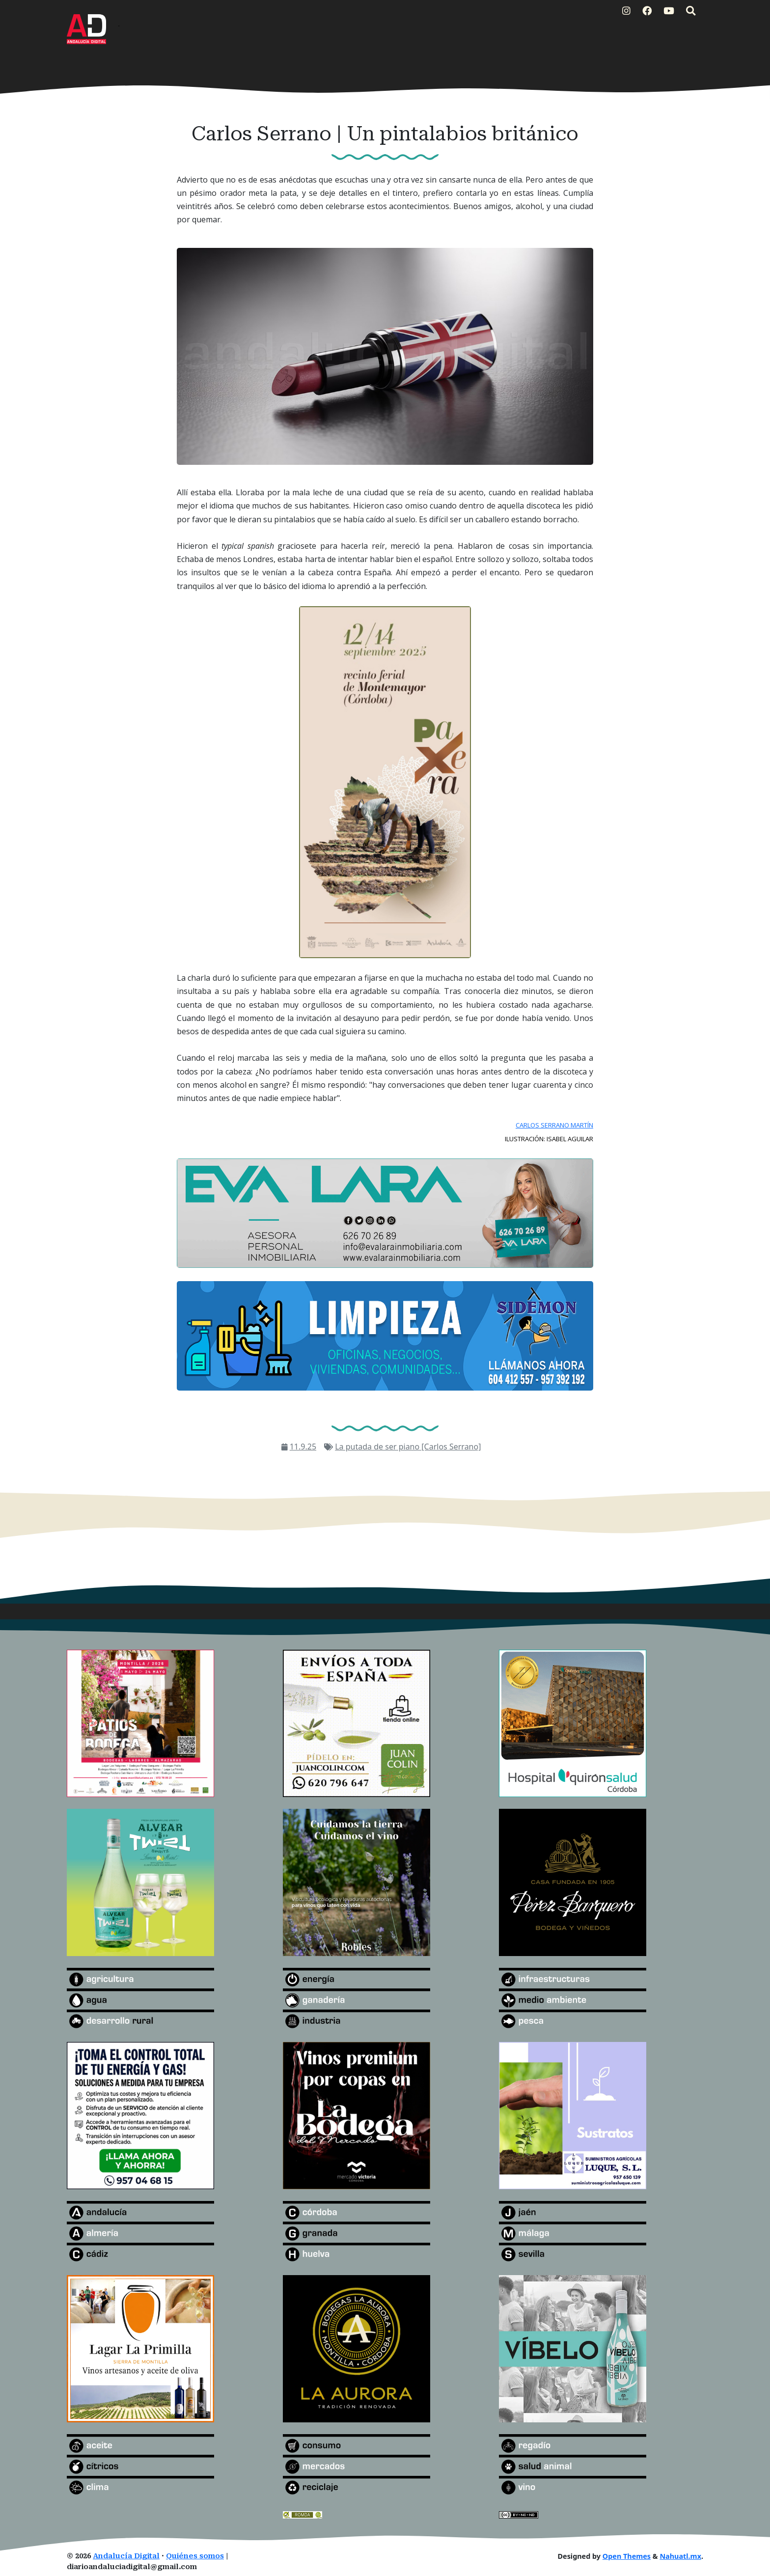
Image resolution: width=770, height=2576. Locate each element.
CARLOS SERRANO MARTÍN (554, 1125)
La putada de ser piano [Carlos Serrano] (408, 1446)
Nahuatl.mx (680, 2556)
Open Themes (627, 2556)
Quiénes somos (195, 2556)
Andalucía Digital (126, 2556)
